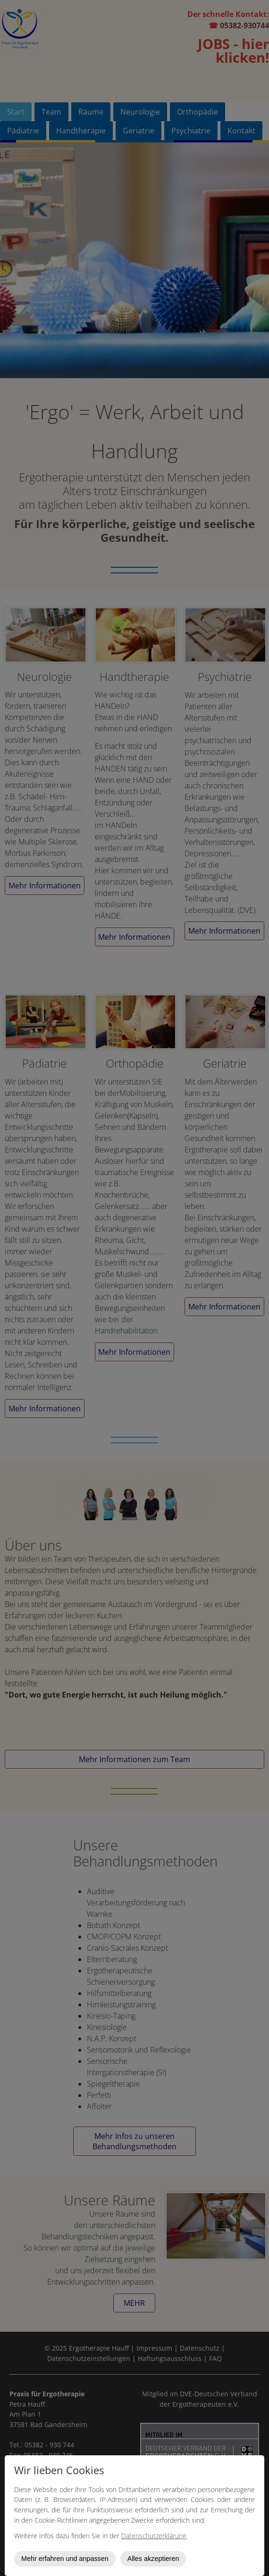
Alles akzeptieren (153, 2558)
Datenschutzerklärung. (154, 2535)
